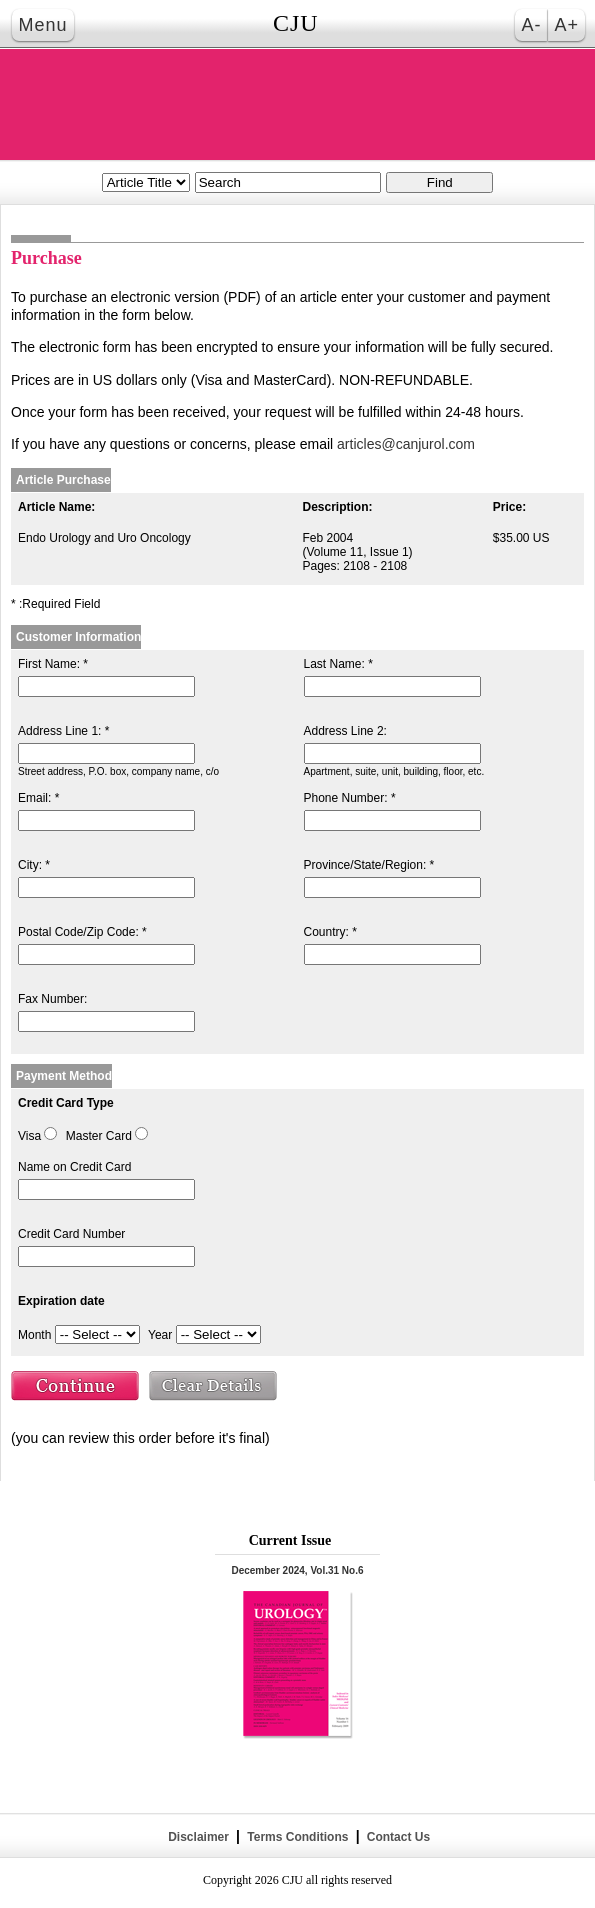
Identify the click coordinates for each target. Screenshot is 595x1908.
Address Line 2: (345, 731)
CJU (296, 23)
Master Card (99, 1136)
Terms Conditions (298, 1837)
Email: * (38, 798)
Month (34, 1335)
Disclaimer (198, 1837)
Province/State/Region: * (369, 865)
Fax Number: (52, 999)
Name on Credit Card (74, 1167)
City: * (34, 865)
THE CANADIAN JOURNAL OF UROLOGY (298, 104)
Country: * (330, 932)
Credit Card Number (71, 1234)
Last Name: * (338, 664)
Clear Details (214, 1388)
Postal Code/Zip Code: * (82, 932)
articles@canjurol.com (406, 444)
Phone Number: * (350, 798)
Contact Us (396, 1837)
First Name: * (53, 664)
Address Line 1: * (63, 731)
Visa (29, 1136)
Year (160, 1335)
